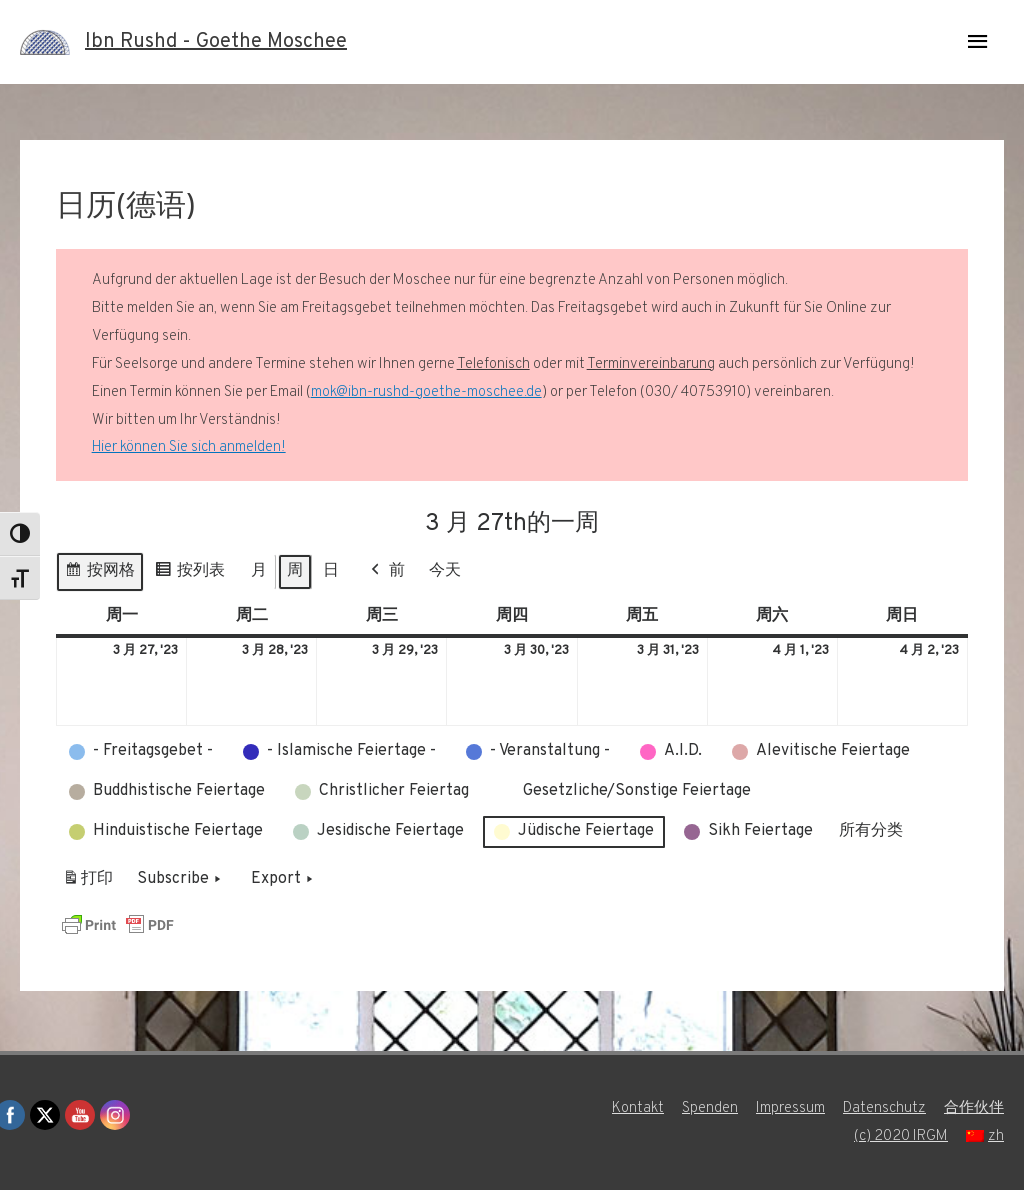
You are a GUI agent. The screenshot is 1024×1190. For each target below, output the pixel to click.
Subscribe (181, 880)
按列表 (189, 574)
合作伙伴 (974, 1108)
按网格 (99, 574)
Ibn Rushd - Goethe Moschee (216, 42)
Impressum (790, 1108)
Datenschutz (884, 1108)
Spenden (710, 1108)
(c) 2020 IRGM (901, 1136)
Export (284, 880)
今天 (445, 571)
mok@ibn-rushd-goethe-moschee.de (426, 392)
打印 (87, 883)
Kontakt (638, 1108)
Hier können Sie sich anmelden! (189, 447)
